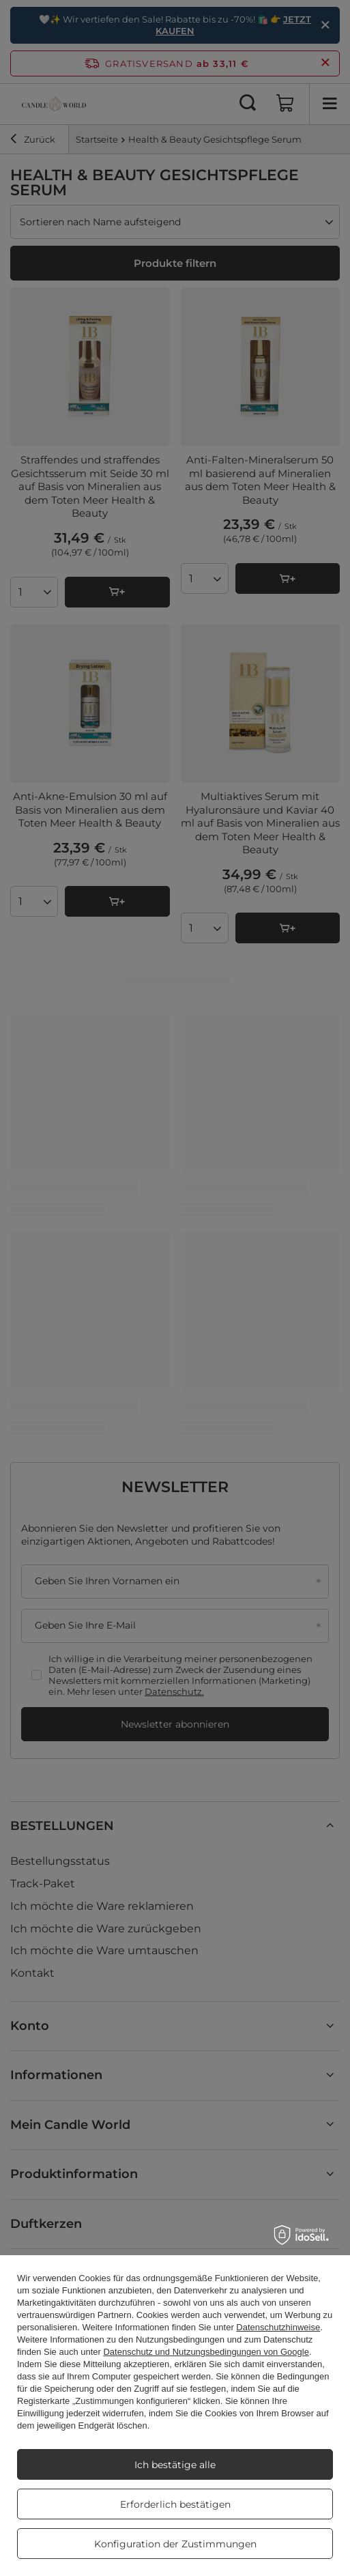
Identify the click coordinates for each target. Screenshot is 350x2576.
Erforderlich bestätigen (175, 2504)
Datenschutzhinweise (278, 2327)
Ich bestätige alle (175, 2465)
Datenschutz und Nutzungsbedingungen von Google (205, 2352)
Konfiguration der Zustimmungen (175, 2544)
